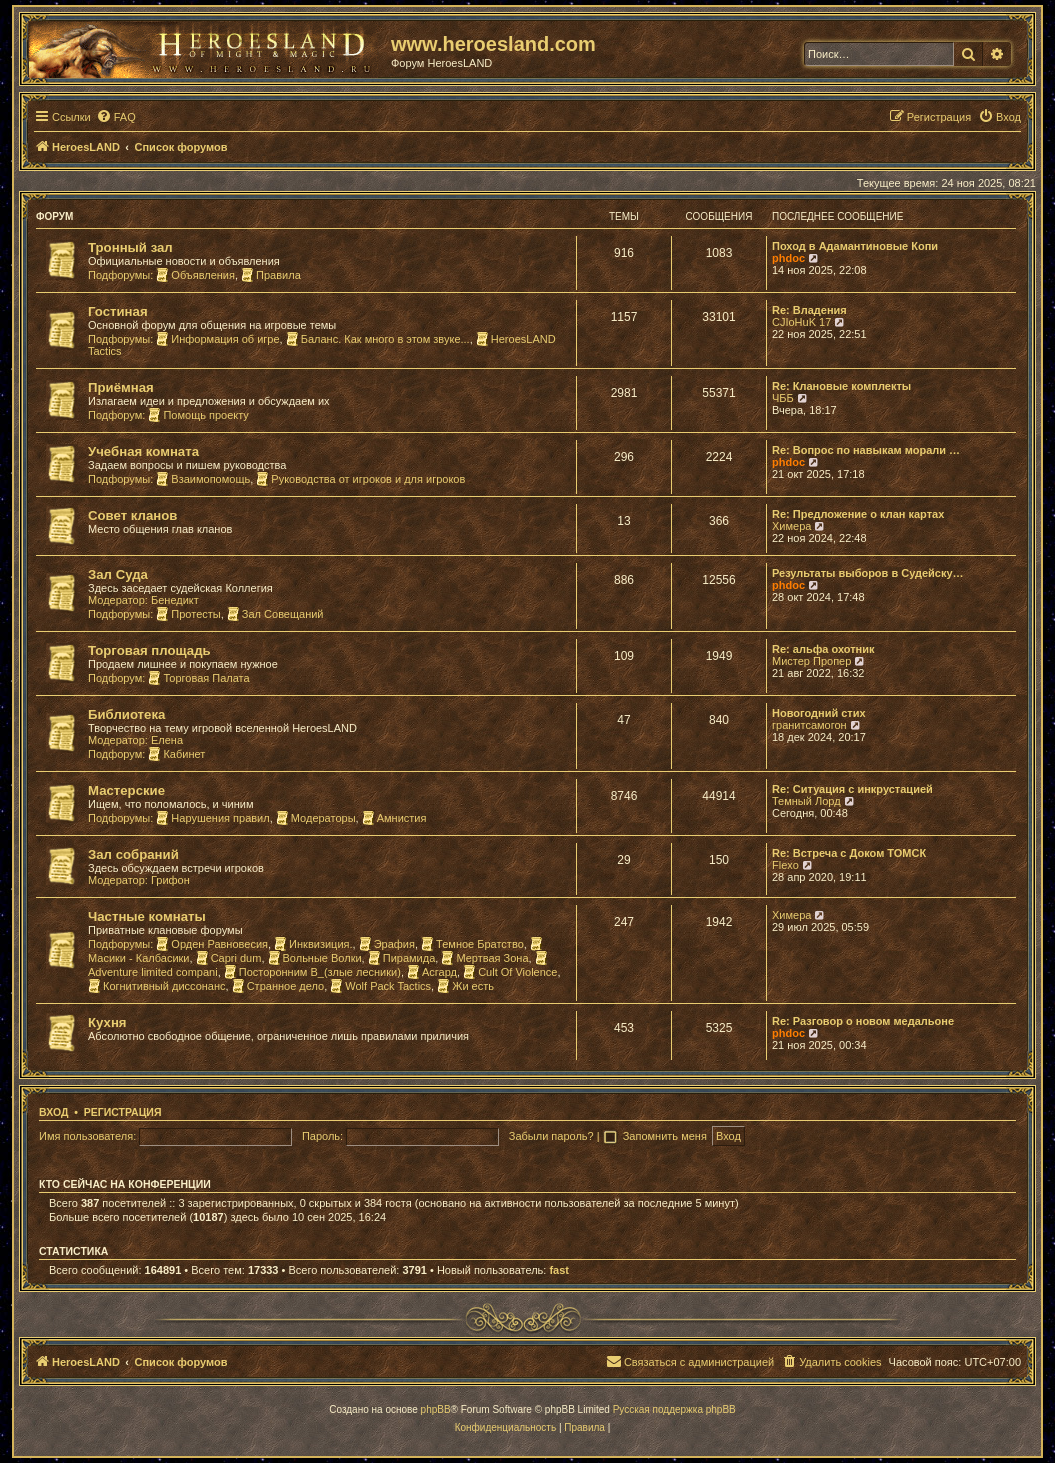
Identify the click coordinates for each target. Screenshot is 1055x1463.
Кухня (107, 1022)
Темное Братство (472, 944)
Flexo (785, 865)
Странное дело (278, 986)
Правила (271, 275)
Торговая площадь (149, 650)
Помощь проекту (198, 415)
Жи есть (465, 986)
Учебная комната (143, 451)
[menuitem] (116, 117)
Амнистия (394, 818)
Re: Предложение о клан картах (858, 514)
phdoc (788, 258)
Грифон (170, 880)
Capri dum (229, 958)
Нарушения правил (212, 818)
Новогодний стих (819, 713)
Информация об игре (217, 339)
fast (559, 1270)
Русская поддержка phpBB (674, 1409)
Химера (791, 526)
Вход (53, 1112)
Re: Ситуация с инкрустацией (852, 789)
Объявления (195, 275)
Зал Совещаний (275, 614)
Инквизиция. (313, 944)
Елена (167, 740)
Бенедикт (175, 600)
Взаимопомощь (203, 479)
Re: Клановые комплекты (841, 386)
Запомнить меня (666, 1136)
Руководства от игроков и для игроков (360, 479)
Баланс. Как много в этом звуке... (378, 339)
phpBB (436, 1409)
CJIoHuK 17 (801, 322)
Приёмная (121, 387)
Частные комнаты (147, 916)
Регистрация (123, 1112)
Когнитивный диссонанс (157, 986)
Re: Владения (809, 310)
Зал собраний (133, 854)
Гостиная (118, 311)
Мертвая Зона (484, 958)
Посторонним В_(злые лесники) (312, 972)
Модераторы (316, 818)
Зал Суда (118, 574)
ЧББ (783, 398)
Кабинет (176, 754)
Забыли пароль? (551, 1136)
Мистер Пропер (811, 661)
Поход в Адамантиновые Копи (855, 246)
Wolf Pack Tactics (380, 986)
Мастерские (126, 790)
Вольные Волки (315, 958)
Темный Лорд (806, 801)
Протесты (188, 614)
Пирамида (402, 958)
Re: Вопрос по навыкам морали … (866, 450)
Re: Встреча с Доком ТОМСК (849, 853)
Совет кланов (132, 515)
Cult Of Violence (510, 972)
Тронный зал (130, 247)
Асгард (432, 972)
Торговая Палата (198, 678)
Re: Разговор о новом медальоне (863, 1021)
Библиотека (126, 714)
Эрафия (387, 944)
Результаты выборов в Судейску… (868, 573)
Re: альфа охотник (823, 649)
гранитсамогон (809, 725)
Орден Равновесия (212, 944)
